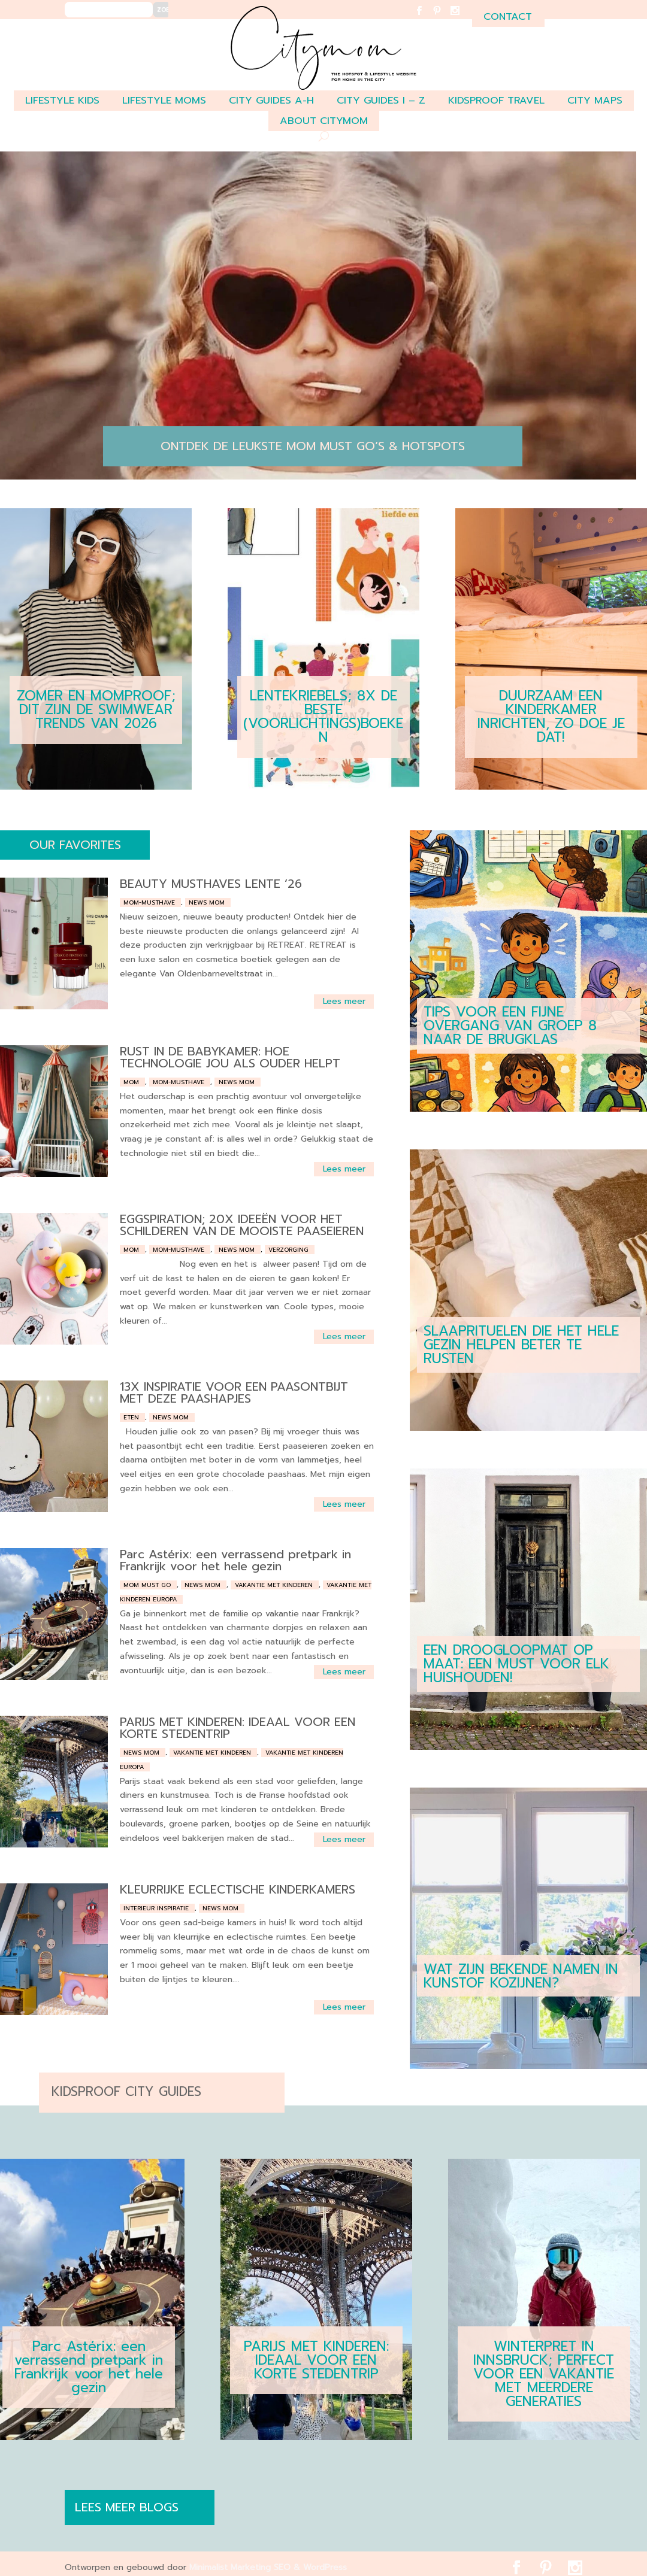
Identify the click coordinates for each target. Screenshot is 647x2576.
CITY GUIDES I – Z (381, 100)
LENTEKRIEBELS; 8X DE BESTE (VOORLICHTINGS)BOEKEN (323, 716)
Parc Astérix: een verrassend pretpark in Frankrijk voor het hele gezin (235, 1560)
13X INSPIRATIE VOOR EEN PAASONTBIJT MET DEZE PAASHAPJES (234, 1392)
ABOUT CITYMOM (324, 120)
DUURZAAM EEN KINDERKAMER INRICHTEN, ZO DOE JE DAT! (551, 716)
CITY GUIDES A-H (271, 100)
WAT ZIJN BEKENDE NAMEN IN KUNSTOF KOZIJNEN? (521, 1976)
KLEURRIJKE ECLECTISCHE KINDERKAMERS (237, 1889)
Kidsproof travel (496, 100)
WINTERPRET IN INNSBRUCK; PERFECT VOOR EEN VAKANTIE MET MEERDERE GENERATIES (543, 2374)
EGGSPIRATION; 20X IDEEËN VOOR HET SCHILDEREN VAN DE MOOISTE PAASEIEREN (242, 1225)
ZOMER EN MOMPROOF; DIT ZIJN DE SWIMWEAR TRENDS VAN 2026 (96, 709)
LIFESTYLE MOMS (164, 100)
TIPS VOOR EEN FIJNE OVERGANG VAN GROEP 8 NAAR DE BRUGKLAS (510, 1026)
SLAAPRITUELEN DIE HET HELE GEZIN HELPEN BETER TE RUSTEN (521, 1345)
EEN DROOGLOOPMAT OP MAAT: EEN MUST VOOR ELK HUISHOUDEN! (516, 1664)
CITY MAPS (594, 100)
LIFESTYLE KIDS (62, 100)
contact (507, 16)
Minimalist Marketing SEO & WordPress (268, 2567)
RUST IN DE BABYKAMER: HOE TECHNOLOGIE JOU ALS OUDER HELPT (230, 1057)
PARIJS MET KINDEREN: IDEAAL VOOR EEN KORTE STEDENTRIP (237, 1728)
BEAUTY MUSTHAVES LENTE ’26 (211, 884)
